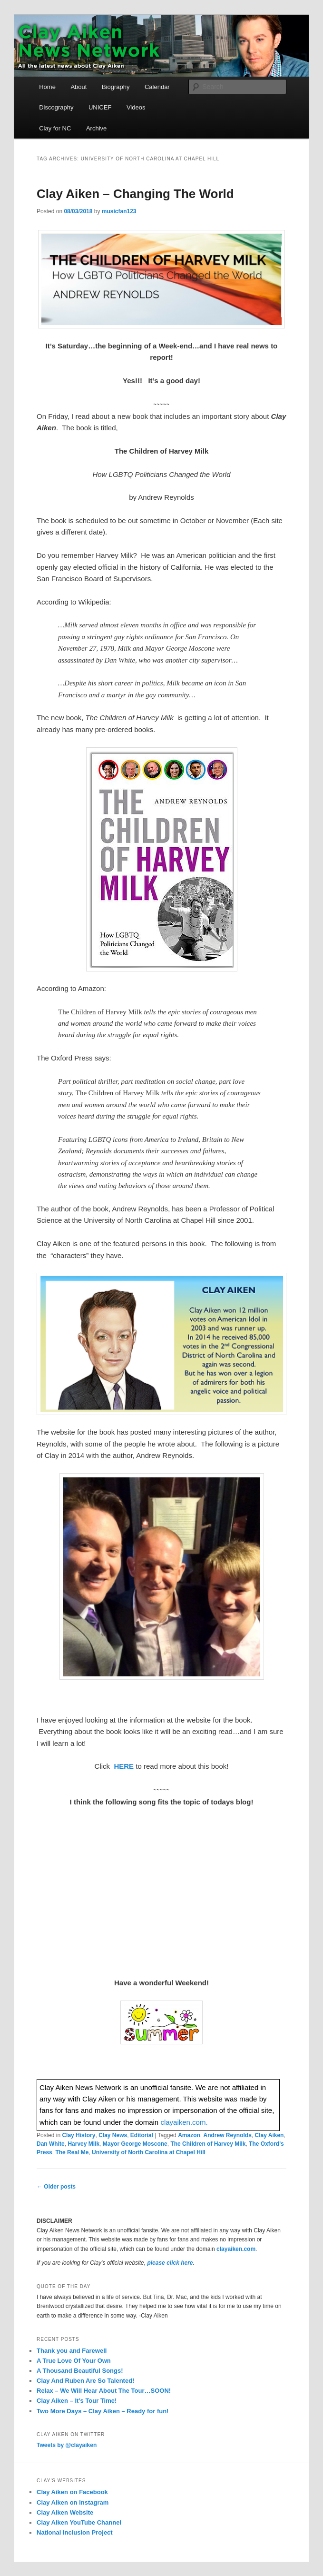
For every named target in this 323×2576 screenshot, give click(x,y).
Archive (96, 128)
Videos (136, 107)
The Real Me (71, 2152)
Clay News (112, 2135)
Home (47, 86)
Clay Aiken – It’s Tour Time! (77, 2400)
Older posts (56, 2186)
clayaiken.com (235, 2249)
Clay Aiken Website (65, 2512)
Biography (116, 86)
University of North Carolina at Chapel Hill (149, 2152)
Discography (56, 107)
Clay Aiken (269, 2135)
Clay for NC (55, 128)
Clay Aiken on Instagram (72, 2502)
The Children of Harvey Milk (207, 2143)
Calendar (157, 86)
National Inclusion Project (75, 2532)
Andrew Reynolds (227, 2135)
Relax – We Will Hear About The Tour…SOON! (104, 2390)
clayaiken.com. (183, 2122)
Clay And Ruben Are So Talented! (85, 2380)
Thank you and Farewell (72, 2350)
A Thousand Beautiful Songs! (80, 2370)
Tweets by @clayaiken (67, 2445)
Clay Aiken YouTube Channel (79, 2522)
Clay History (78, 2135)
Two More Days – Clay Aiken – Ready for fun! (102, 2411)
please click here (170, 2262)
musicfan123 (119, 211)
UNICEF (99, 107)
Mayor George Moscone (135, 2143)
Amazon (189, 2135)
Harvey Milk (83, 2143)
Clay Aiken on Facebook (72, 2492)
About (78, 86)
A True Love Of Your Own (74, 2360)
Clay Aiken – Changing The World (135, 194)
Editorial (141, 2135)
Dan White (51, 2143)
